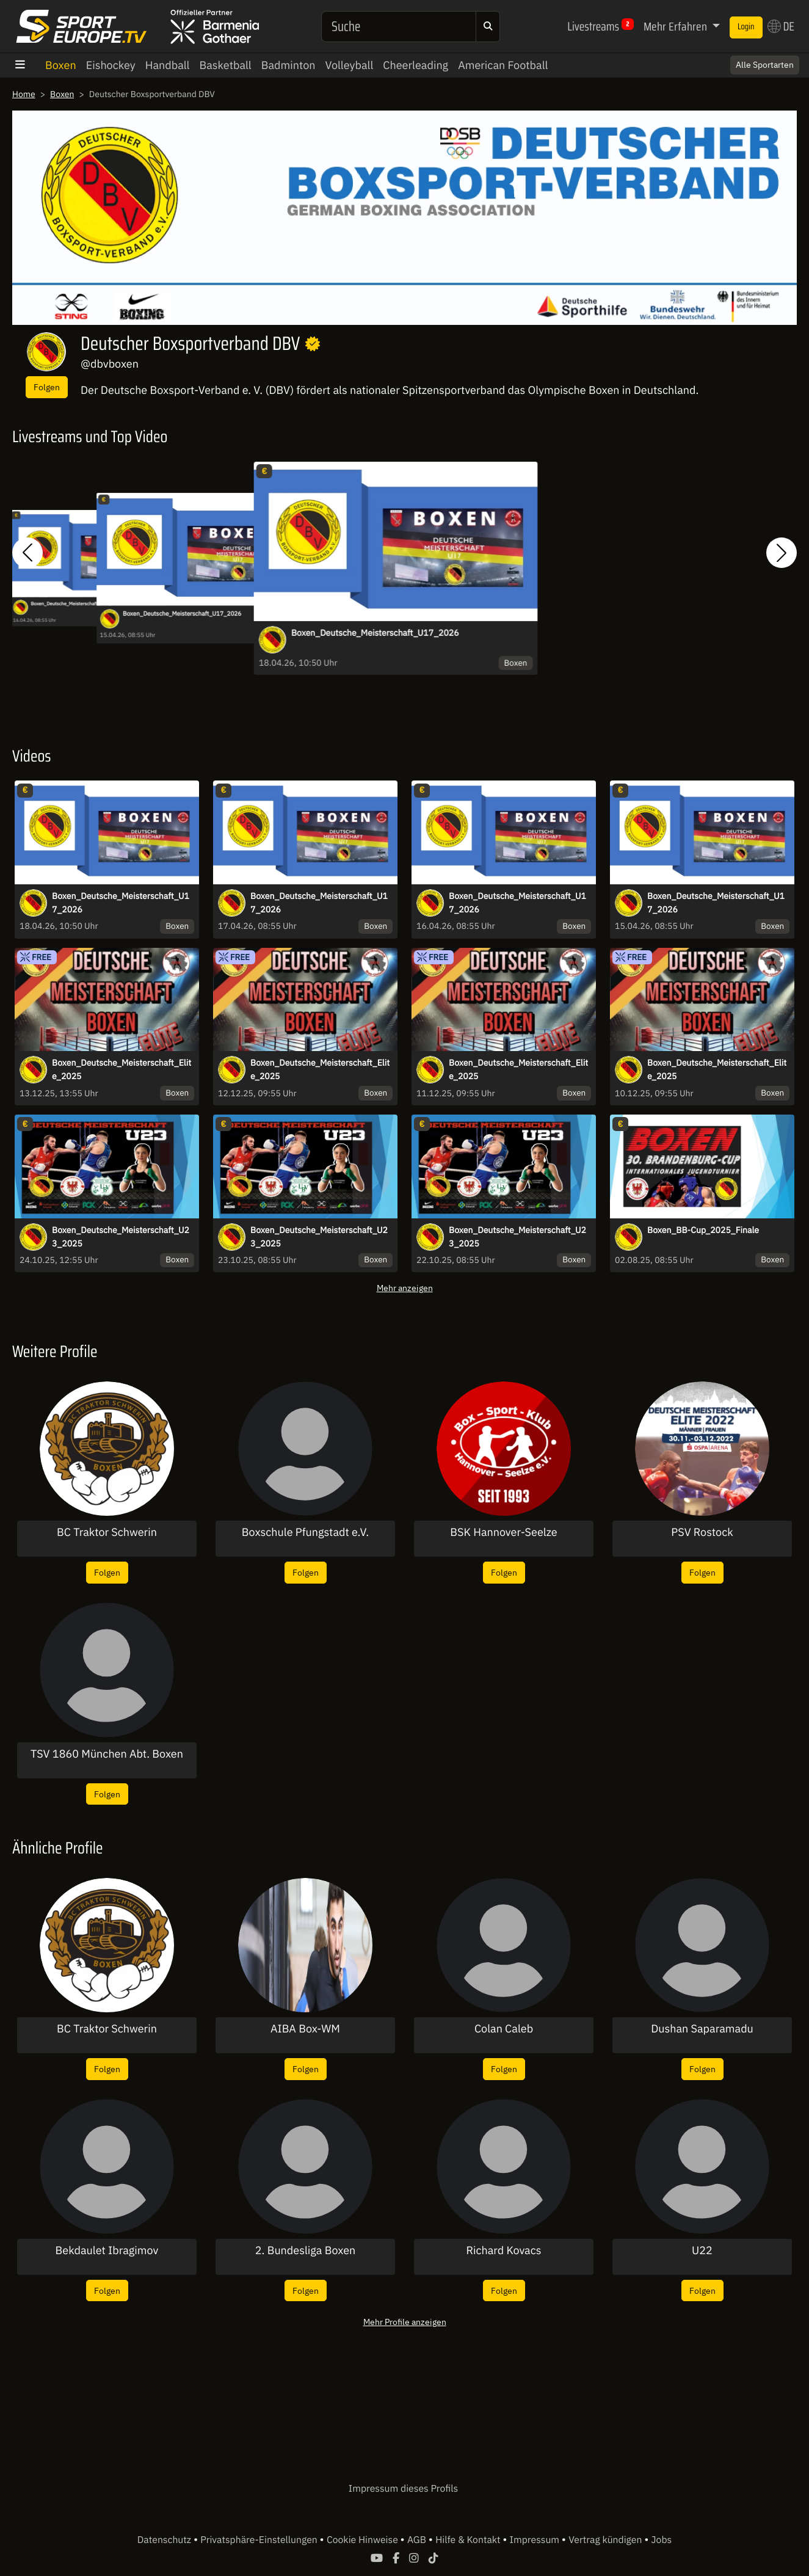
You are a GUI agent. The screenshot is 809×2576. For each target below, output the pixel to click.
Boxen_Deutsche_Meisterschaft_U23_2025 (120, 1236)
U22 (702, 2250)
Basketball (225, 65)
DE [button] (780, 26)
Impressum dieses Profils (403, 2489)
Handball (167, 65)
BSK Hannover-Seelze (503, 1532)
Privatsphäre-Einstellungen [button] (259, 2540)
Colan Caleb (503, 2029)
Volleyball (349, 65)
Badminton (288, 65)
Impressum (536, 2540)
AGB (418, 2540)
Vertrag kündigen (606, 2540)
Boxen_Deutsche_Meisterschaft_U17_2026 (76, 603)
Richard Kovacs (503, 2250)
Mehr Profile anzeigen (404, 2321)
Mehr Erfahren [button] (676, 26)
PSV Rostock (702, 1532)
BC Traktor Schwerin (107, 1532)
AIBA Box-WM (305, 2029)
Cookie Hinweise (364, 2540)
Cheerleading (415, 65)
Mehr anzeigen (405, 1287)
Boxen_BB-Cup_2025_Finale (703, 1229)
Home (23, 94)
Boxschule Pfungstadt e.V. (305, 1532)
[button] (27, 553)
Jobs (661, 2540)
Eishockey (111, 65)
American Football (503, 65)
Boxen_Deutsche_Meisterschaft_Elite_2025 (121, 1069)
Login (746, 27)
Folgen (47, 387)
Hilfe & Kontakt (468, 2540)
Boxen (60, 65)
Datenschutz (165, 2540)
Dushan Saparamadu (702, 2029)
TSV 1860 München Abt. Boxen (107, 1754)
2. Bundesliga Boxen (305, 2250)
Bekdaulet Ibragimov (107, 2250)
